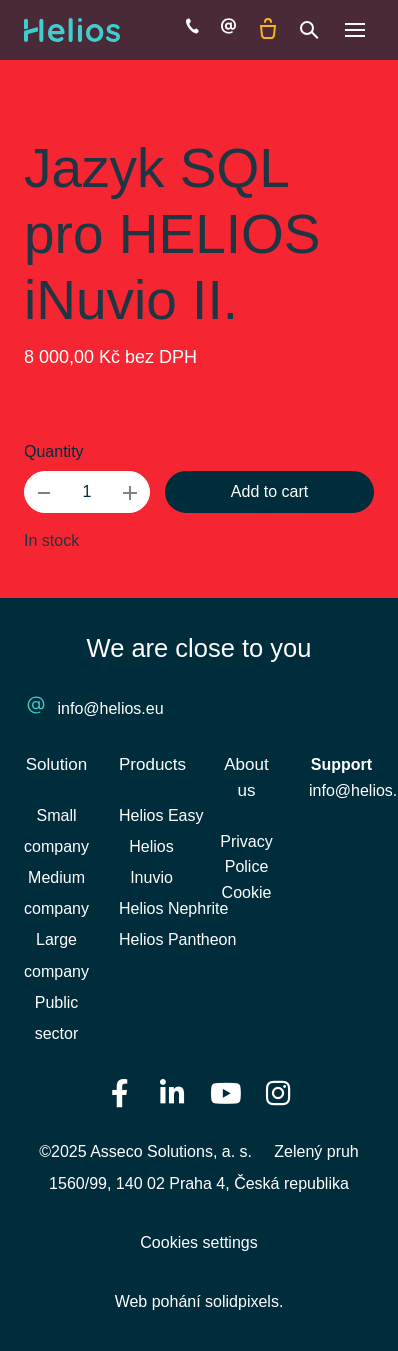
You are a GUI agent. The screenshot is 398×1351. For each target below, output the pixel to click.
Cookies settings (198, 1242)
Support (341, 764)
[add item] (130, 492)
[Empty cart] (268, 30)
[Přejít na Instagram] (279, 1092)
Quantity (54, 451)
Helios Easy (161, 815)
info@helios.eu (111, 708)
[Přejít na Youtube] (226, 1092)
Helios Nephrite (173, 908)
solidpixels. (244, 1301)
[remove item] (44, 492)
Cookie (247, 892)
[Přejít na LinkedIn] (173, 1092)
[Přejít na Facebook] (120, 1092)
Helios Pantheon (177, 939)
